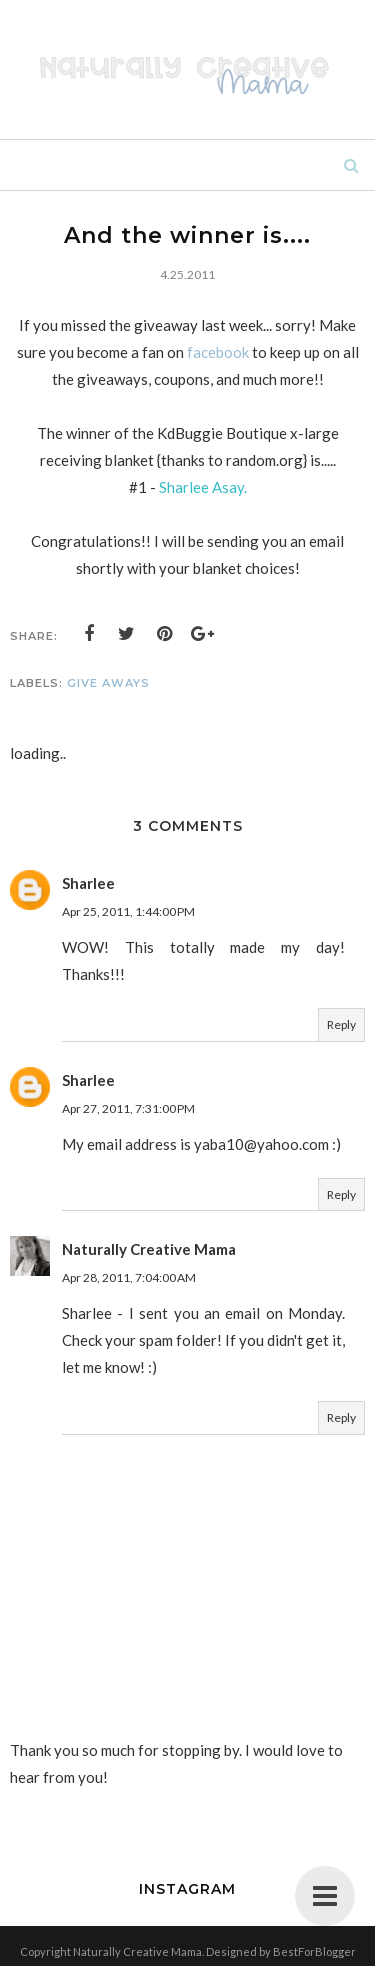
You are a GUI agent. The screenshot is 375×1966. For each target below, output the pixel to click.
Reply (341, 1024)
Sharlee (88, 883)
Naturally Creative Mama (149, 1249)
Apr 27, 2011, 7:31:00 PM (128, 1108)
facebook (218, 352)
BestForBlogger (314, 1951)
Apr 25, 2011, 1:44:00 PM (128, 911)
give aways (108, 683)
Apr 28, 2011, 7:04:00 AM (129, 1277)
